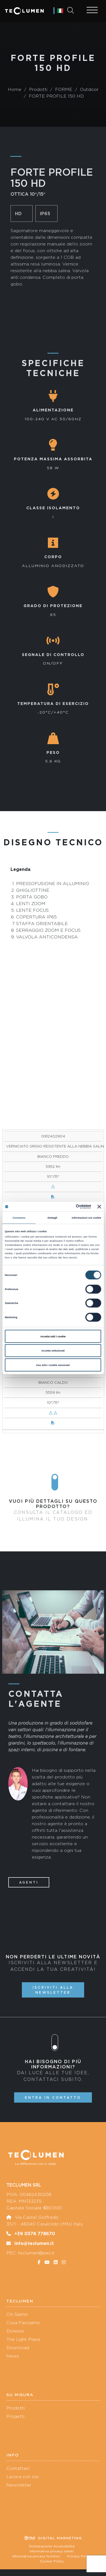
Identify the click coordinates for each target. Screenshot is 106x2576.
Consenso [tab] (18, 1217)
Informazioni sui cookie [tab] (86, 1217)
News (12, 2356)
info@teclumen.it (34, 2243)
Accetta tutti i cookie (53, 1336)
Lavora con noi (22, 2476)
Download (17, 2347)
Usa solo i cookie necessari (53, 1364)
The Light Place (23, 2339)
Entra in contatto (53, 2097)
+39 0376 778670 (34, 2233)
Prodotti (15, 2408)
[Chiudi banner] (99, 1206)
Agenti (28, 1882)
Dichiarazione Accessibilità (51, 2546)
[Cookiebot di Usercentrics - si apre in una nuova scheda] (68, 1206)
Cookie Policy (52, 2561)
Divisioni (15, 2331)
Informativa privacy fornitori (36, 2556)
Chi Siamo (17, 2314)
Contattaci (17, 2468)
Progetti (15, 2416)
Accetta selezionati (52, 1350)
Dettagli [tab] (52, 1217)
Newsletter (18, 2485)
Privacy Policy (79, 2556)
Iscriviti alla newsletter (53, 1990)
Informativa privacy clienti (52, 2551)
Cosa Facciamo (23, 2322)
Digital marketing (53, 2538)
